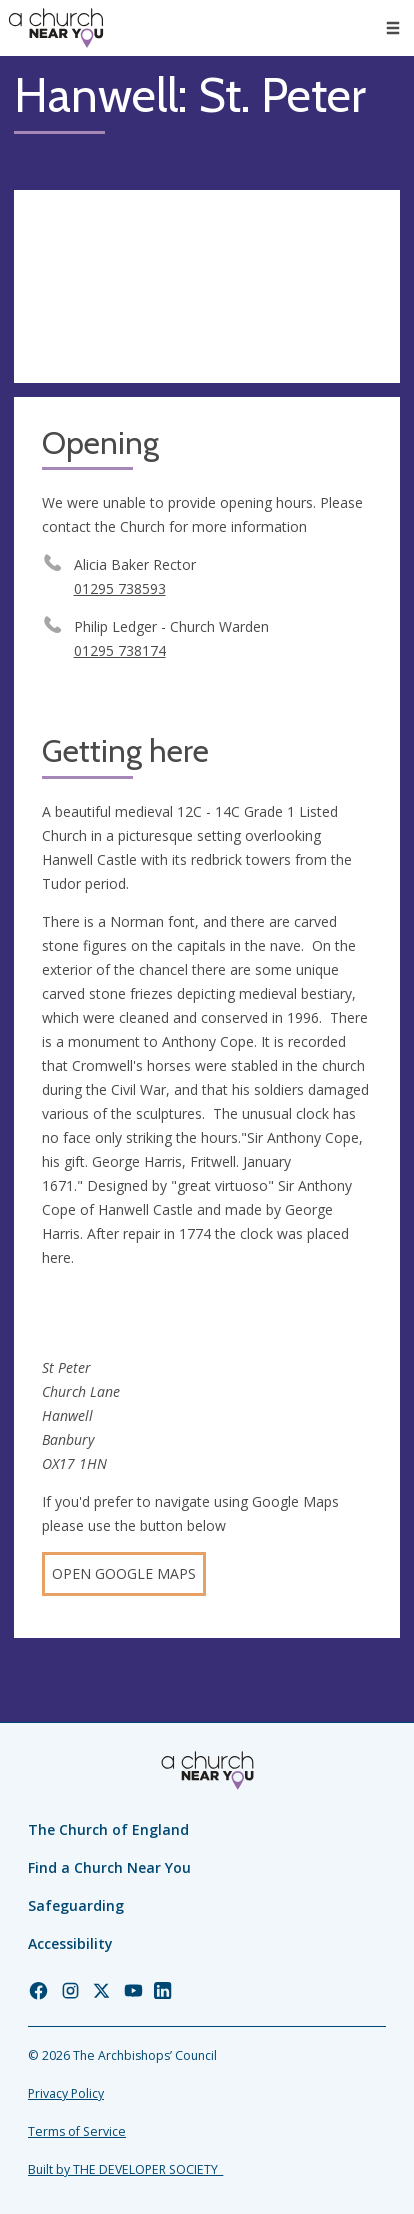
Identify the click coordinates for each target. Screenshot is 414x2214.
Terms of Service (77, 2131)
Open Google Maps (124, 1573)
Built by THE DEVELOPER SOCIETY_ (125, 2169)
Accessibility (70, 1943)
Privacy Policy (66, 2093)
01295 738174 (120, 650)
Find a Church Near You (109, 1867)
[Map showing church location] (207, 286)
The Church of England (108, 1829)
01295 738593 (120, 588)
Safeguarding (76, 1905)
